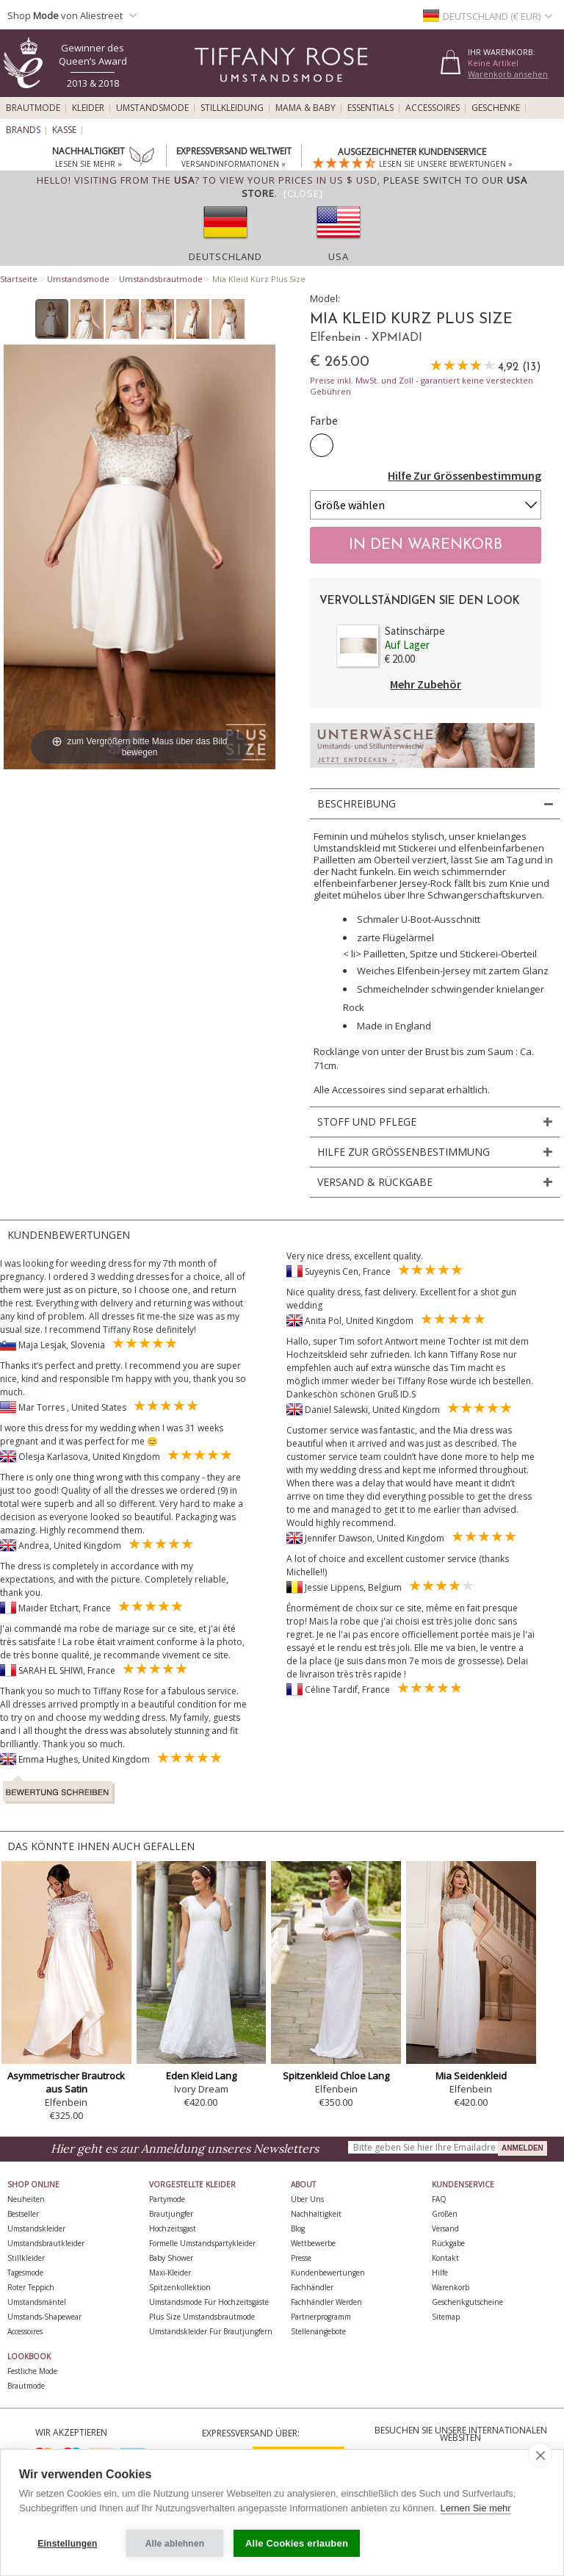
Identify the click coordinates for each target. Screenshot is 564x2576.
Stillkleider (26, 2258)
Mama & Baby (305, 108)
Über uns (307, 2199)
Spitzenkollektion (180, 2287)
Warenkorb (450, 2287)
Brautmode (33, 108)
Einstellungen (67, 2544)
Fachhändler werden (326, 2302)
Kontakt (445, 2258)
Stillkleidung (232, 108)
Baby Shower (171, 2258)
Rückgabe (448, 2243)
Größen (445, 2214)
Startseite (18, 278)
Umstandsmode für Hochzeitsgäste (209, 2302)
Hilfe (440, 2272)
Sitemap (446, 2316)
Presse (301, 2258)
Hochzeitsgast (172, 2228)
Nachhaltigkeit (316, 2214)
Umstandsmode (152, 108)
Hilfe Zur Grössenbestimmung (464, 475)
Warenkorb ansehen (508, 73)
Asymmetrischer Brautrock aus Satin (66, 2082)
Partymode (167, 2199)
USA (338, 256)
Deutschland (225, 256)
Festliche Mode (32, 2371)
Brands (23, 130)
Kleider (88, 108)
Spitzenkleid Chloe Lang (336, 2075)
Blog (298, 2228)
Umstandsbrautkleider (45, 2243)
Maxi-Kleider (170, 2272)
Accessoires (432, 108)
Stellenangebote (318, 2331)
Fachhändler (312, 2287)
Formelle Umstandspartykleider (202, 2243)
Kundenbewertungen (328, 2272)
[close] (540, 2454)
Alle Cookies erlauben (296, 2543)
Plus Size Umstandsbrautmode (202, 2316)
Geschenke (495, 108)
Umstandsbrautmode (161, 278)
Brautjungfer (171, 2214)
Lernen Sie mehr (476, 2508)
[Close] (303, 193)
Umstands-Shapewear (44, 2316)
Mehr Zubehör (425, 684)
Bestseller (23, 2214)
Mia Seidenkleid (471, 2075)
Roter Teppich (30, 2287)
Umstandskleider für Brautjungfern (210, 2331)
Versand (445, 2228)
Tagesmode (25, 2272)
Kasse (64, 130)
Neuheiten (26, 2199)
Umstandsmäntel (36, 2302)
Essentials (370, 108)
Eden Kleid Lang (201, 2075)
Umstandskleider (36, 2228)
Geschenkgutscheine (467, 2302)
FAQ (439, 2199)
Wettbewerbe (313, 2243)
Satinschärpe (415, 631)
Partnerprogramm (321, 2316)
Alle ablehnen (175, 2544)
